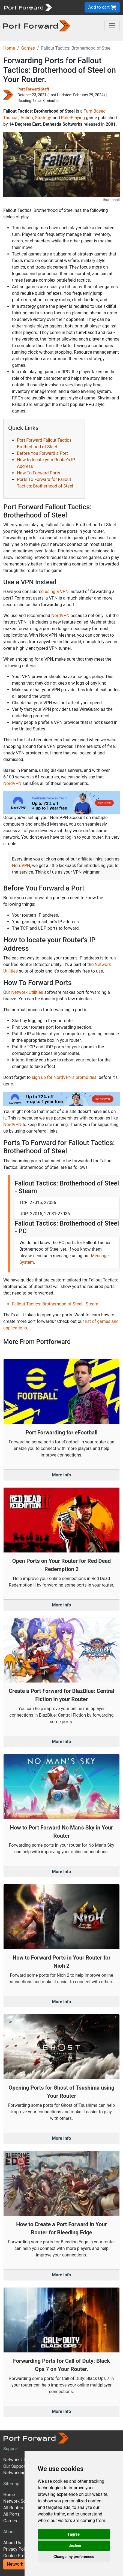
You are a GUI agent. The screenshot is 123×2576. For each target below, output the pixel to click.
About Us (12, 2542)
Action (26, 117)
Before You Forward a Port (42, 453)
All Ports (11, 2514)
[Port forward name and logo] (27, 7)
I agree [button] (74, 2534)
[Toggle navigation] (112, 25)
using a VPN (56, 591)
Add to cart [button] (102, 7)
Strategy (43, 117)
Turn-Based (95, 111)
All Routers (13, 2507)
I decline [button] (74, 2545)
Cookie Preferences (22, 2555)
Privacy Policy (16, 2549)
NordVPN (60, 615)
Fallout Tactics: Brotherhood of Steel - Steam (55, 1304)
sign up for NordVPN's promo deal (64, 1077)
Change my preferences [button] (73, 2556)
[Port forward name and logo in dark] (36, 25)
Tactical (11, 117)
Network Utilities (27, 992)
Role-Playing (73, 117)
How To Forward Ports (38, 473)
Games (28, 48)
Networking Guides (21, 2472)
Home (9, 48)
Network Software (20, 2501)
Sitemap (11, 2483)
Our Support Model (21, 2466)
